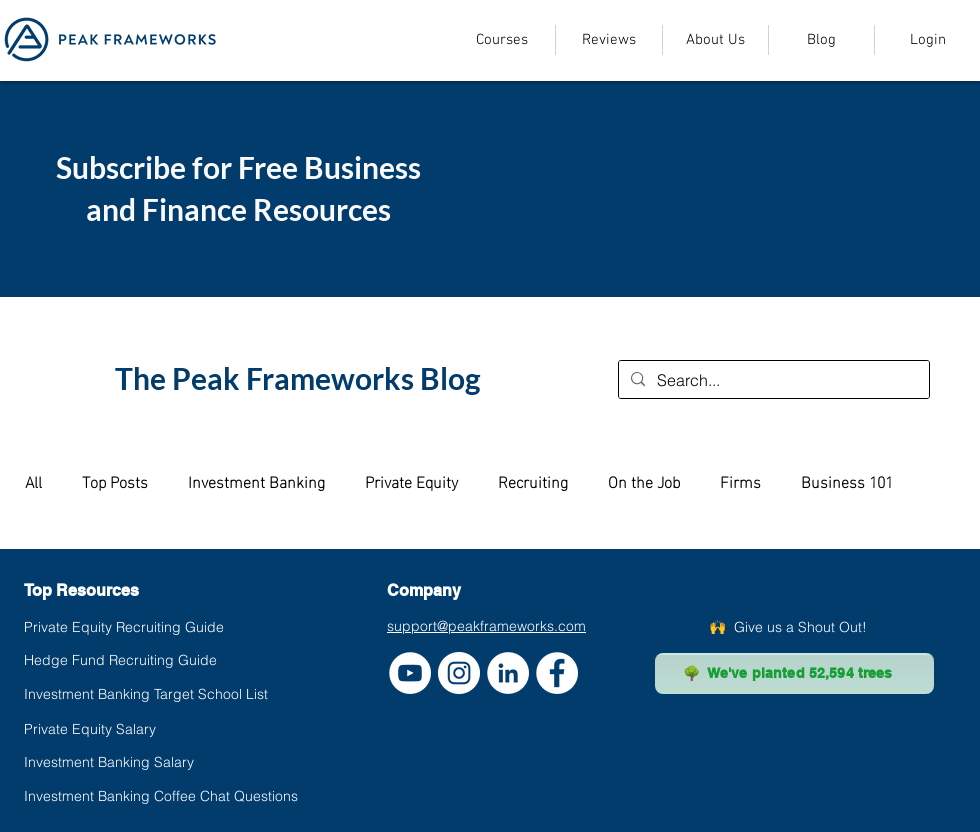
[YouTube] (410, 673)
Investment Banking (256, 481)
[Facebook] (557, 673)
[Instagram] (459, 673)
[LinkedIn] (508, 673)
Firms (740, 481)
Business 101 (847, 481)
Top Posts (115, 481)
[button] (501, 40)
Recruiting (533, 481)
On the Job (644, 481)
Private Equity (411, 481)
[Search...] (772, 380)
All (33, 481)
